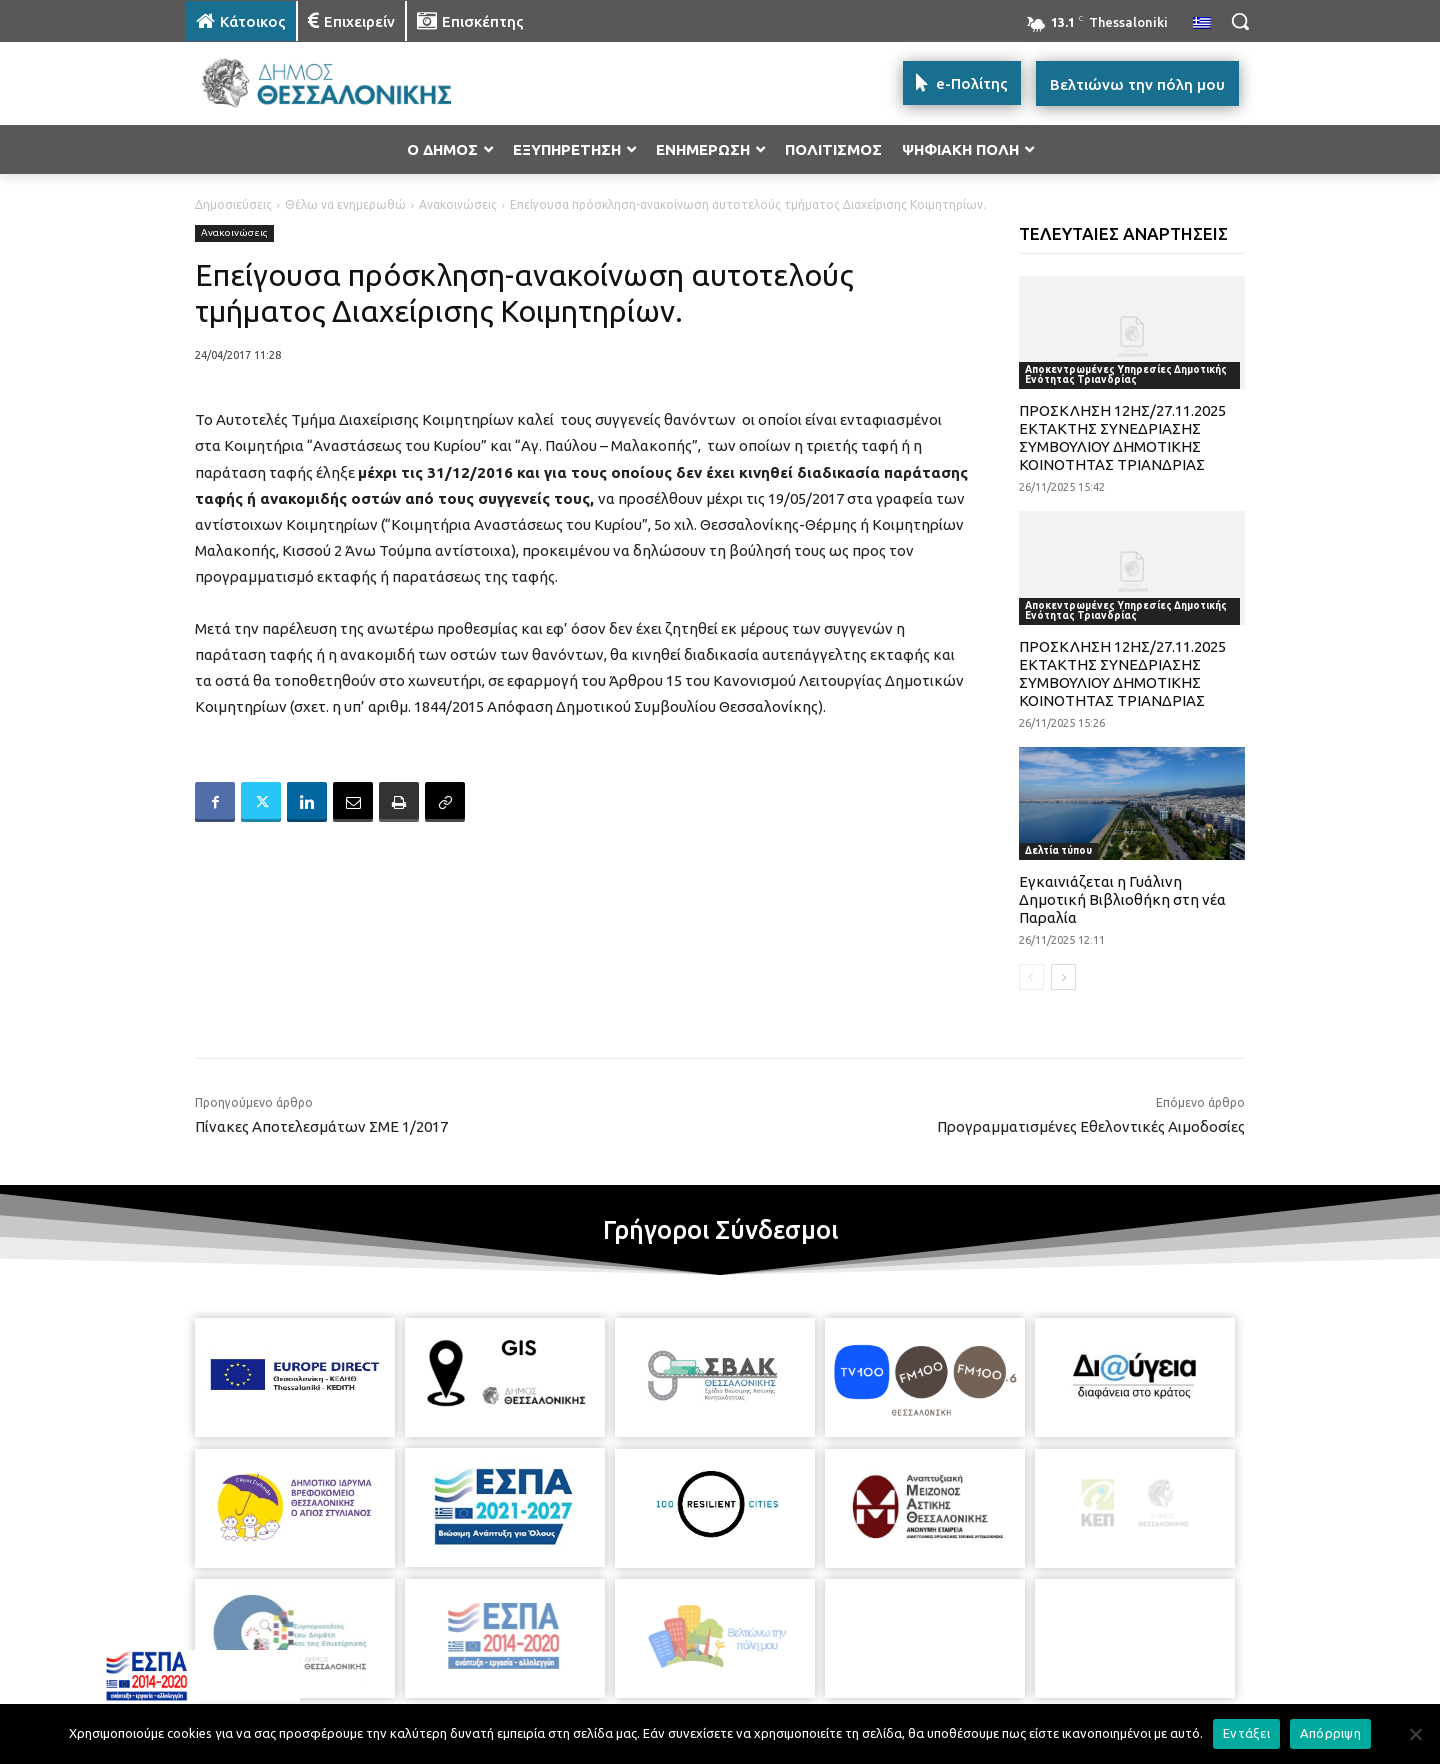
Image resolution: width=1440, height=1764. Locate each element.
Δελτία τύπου (1058, 850)
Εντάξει (1246, 1733)
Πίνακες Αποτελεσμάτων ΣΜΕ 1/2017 (321, 1126)
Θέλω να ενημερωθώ (345, 204)
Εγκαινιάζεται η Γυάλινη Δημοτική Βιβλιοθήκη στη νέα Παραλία (1122, 899)
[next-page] (1063, 977)
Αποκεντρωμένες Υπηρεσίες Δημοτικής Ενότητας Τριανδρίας (1126, 374)
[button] (1240, 21)
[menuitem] (1202, 24)
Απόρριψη (1330, 1733)
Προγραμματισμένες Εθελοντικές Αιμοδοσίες (1091, 1126)
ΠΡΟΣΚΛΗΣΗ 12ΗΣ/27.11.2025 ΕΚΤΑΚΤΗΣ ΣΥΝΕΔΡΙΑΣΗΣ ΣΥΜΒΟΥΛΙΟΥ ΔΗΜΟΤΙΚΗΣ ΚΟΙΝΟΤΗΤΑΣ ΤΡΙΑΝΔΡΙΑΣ (1122, 437)
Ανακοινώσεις (458, 204)
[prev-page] (1031, 977)
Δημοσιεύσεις (233, 204)
